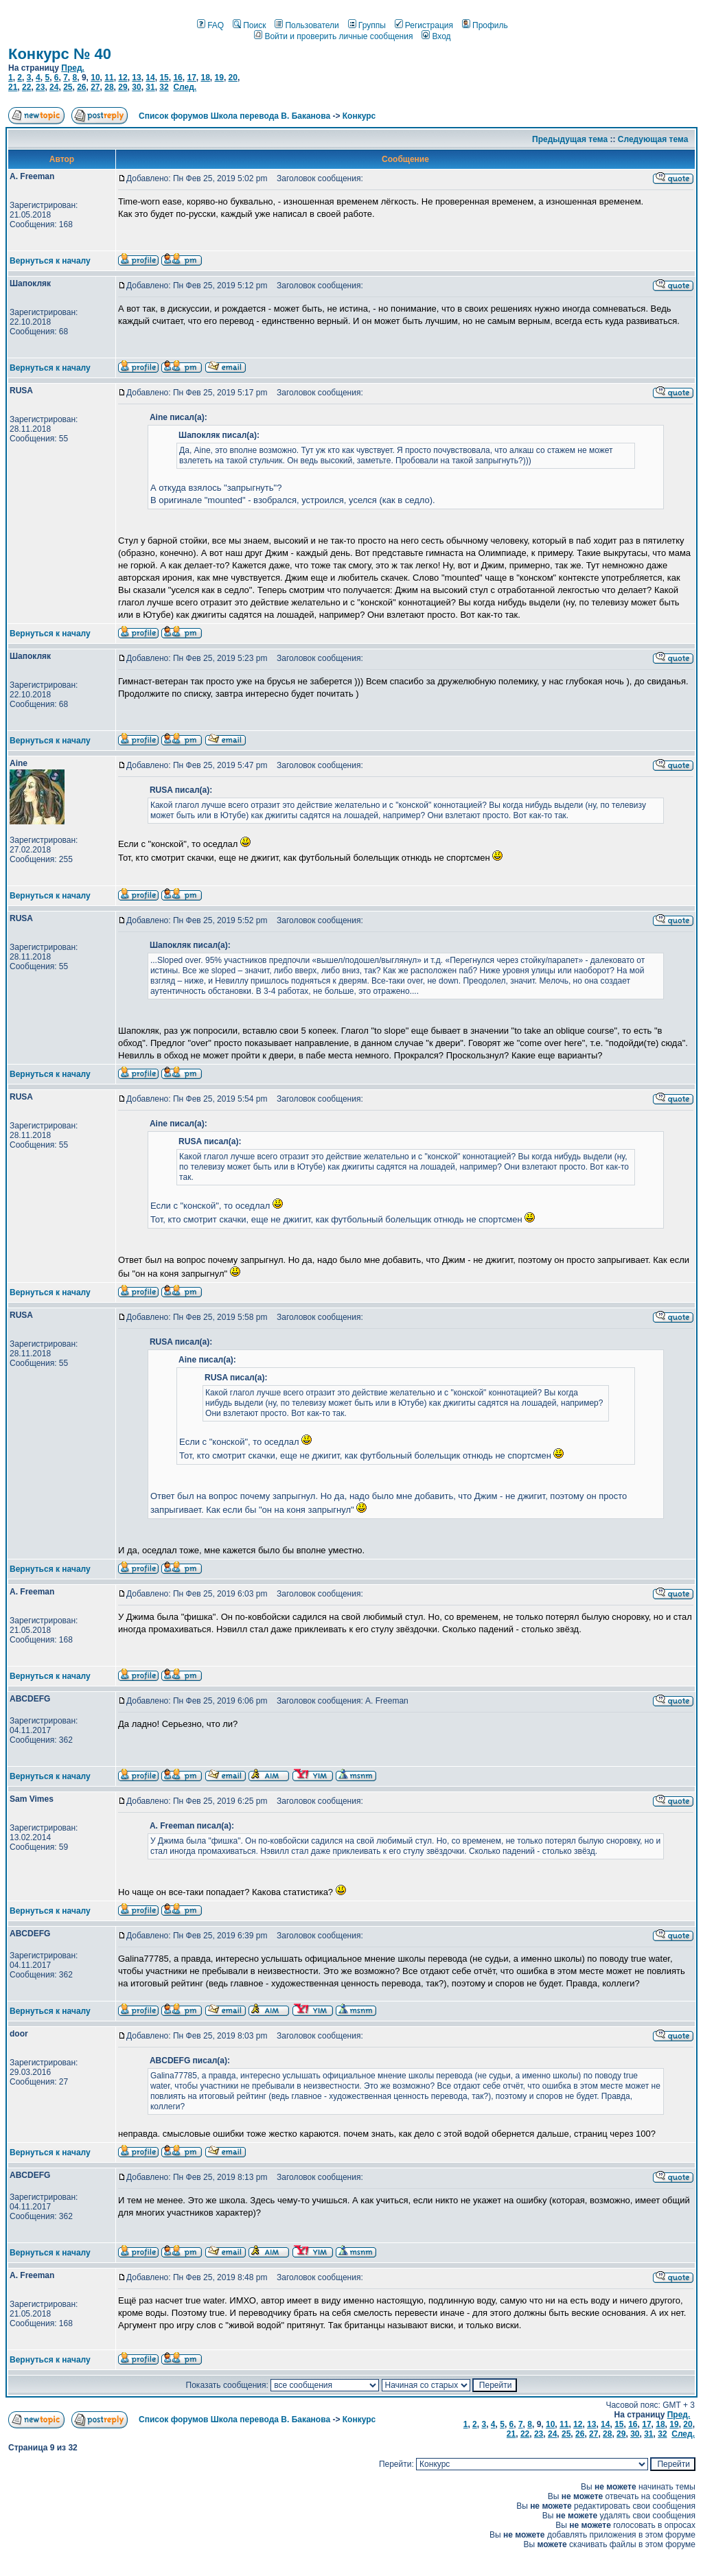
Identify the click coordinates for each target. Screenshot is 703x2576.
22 (26, 87)
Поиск (249, 25)
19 (219, 77)
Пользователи (306, 25)
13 (136, 77)
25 (67, 87)
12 (122, 77)
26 (81, 87)
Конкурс (359, 116)
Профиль (485, 25)
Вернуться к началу (50, 261)
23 (40, 87)
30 (136, 87)
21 (12, 87)
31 (150, 87)
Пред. (72, 68)
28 (108, 87)
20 (233, 77)
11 (108, 77)
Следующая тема (653, 139)
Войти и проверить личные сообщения (333, 36)
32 (163, 87)
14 (150, 77)
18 (204, 77)
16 (177, 77)
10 (95, 77)
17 (191, 77)
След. (184, 87)
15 (163, 77)
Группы (367, 25)
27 (95, 87)
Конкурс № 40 (59, 53)
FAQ (210, 25)
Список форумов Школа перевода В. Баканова (234, 116)
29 (122, 87)
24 (53, 87)
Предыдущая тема (570, 139)
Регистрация (424, 25)
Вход (436, 36)
